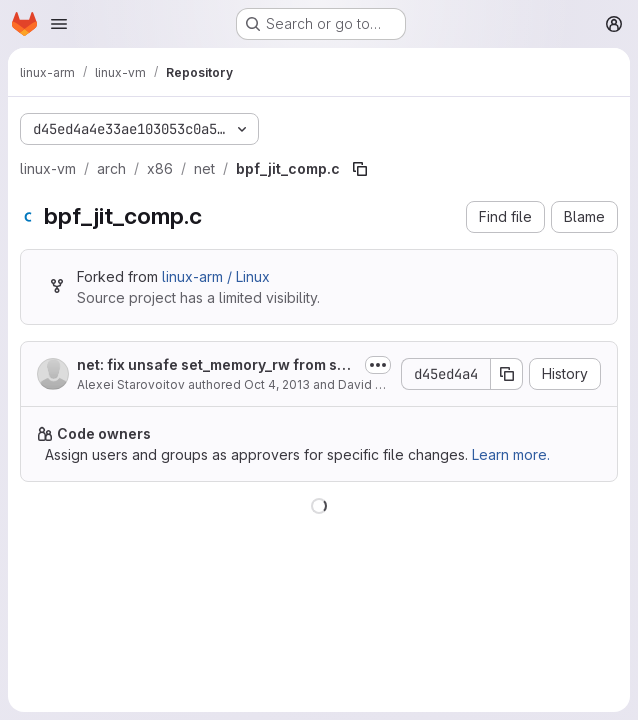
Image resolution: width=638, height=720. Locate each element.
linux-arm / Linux (216, 276)
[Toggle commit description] (378, 365)
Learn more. (511, 454)
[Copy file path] (360, 169)
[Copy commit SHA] (507, 374)
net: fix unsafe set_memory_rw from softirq (216, 365)
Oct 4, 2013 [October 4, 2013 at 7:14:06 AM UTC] (277, 384)
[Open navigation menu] (59, 24)
